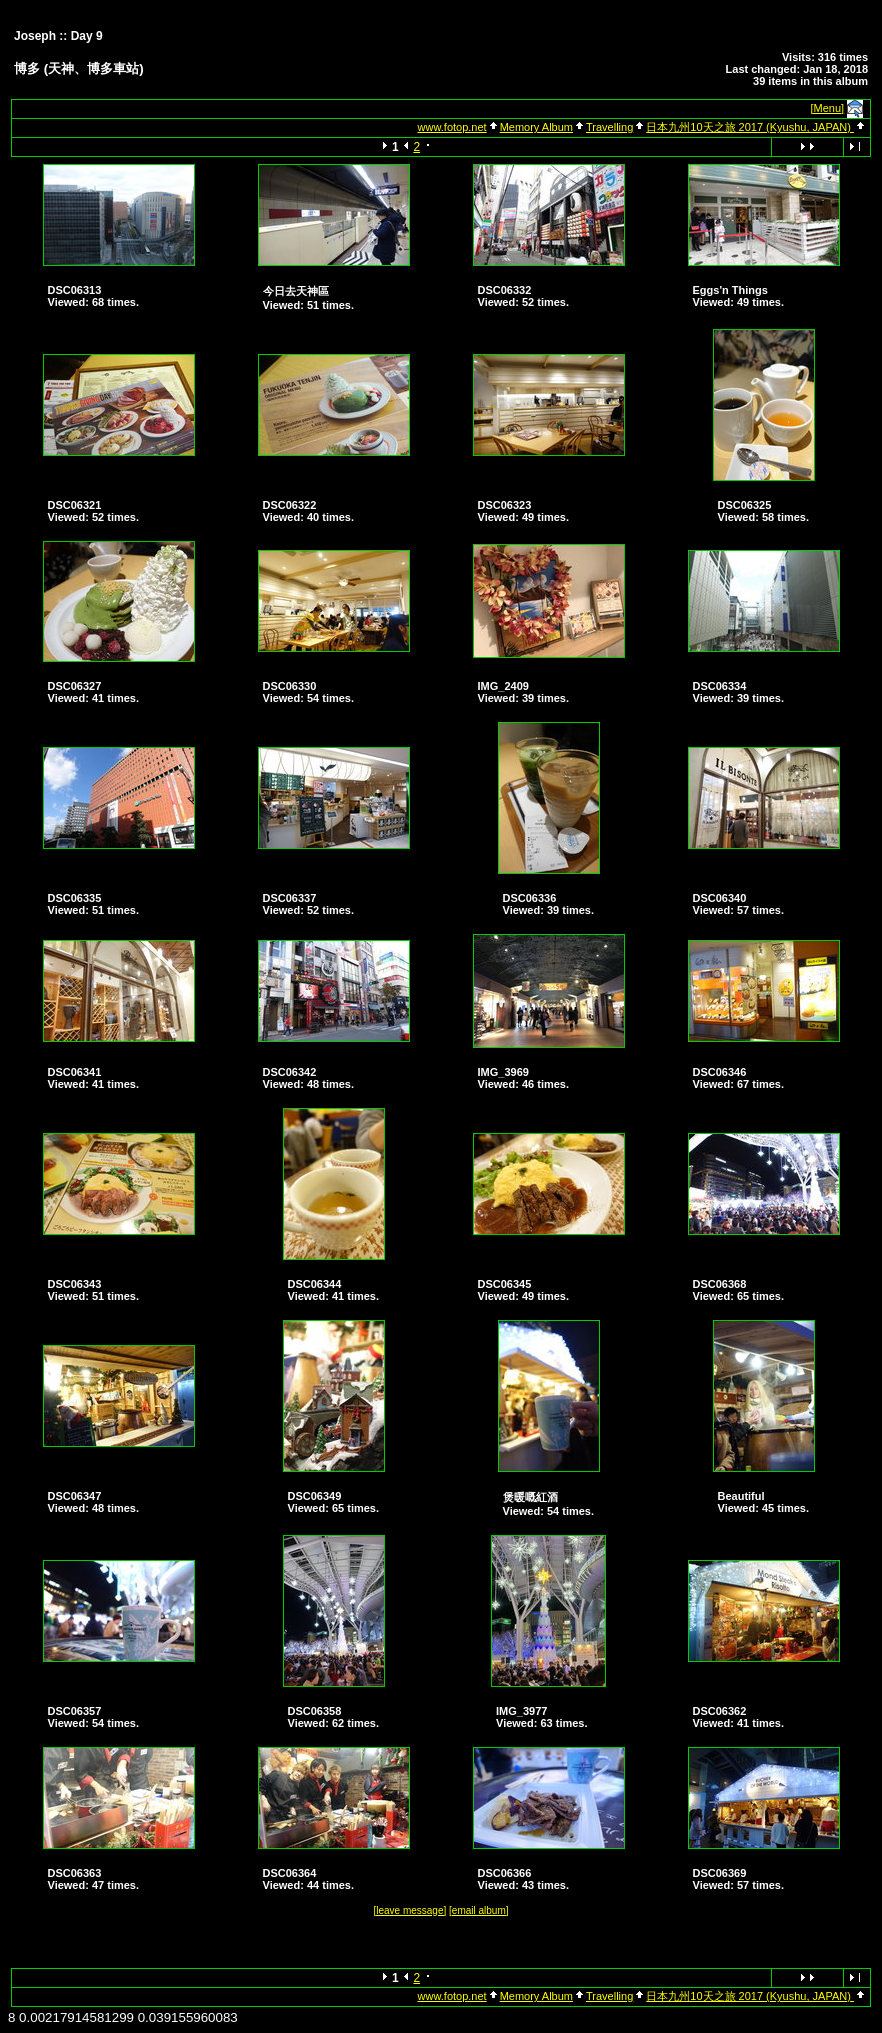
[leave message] (409, 1910)
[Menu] (828, 108)
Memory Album (536, 127)
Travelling (609, 127)
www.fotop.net (452, 127)
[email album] (478, 1910)
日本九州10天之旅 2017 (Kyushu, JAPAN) (750, 127)
